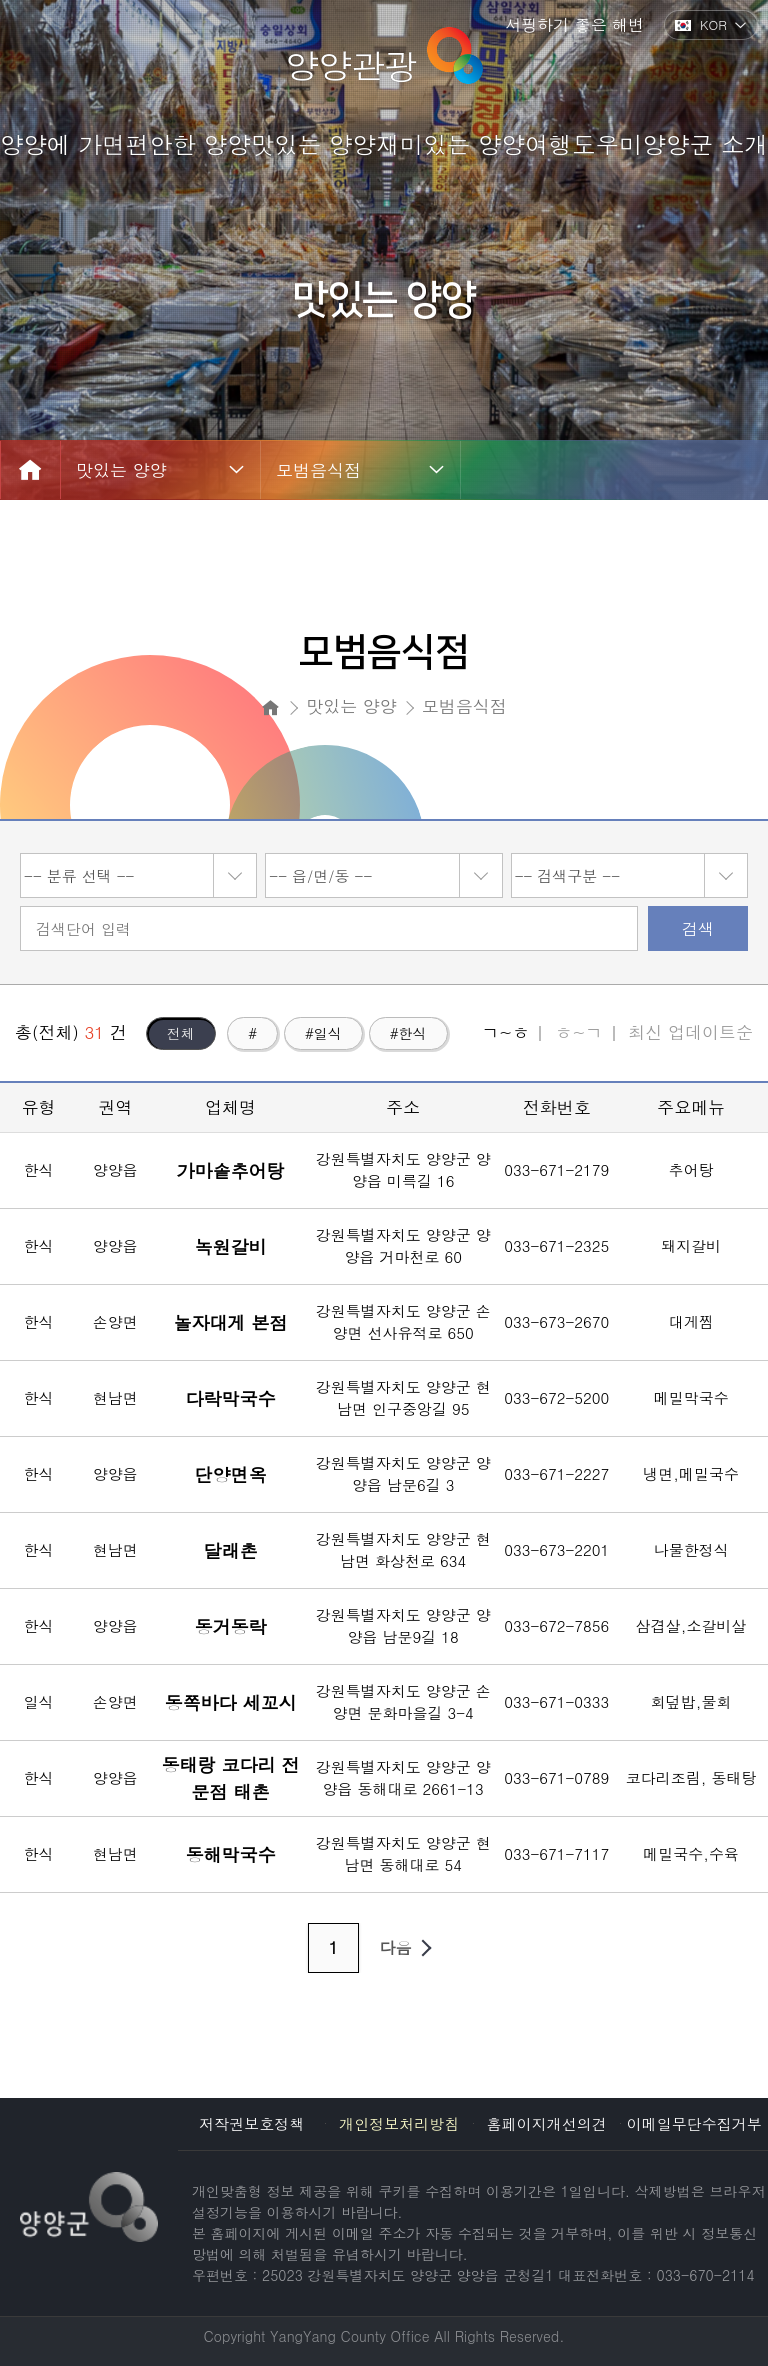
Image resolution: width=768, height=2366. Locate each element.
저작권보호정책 (251, 2123)
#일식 (323, 1033)
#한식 (408, 1033)
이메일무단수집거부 (694, 2123)
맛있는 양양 (121, 470)
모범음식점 (318, 470)
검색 (698, 928)
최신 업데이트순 (690, 1032)
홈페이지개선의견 (547, 2123)
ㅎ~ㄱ (578, 1032)
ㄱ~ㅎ (505, 1032)
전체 (181, 1033)
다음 (409, 1948)
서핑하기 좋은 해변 (574, 24)
